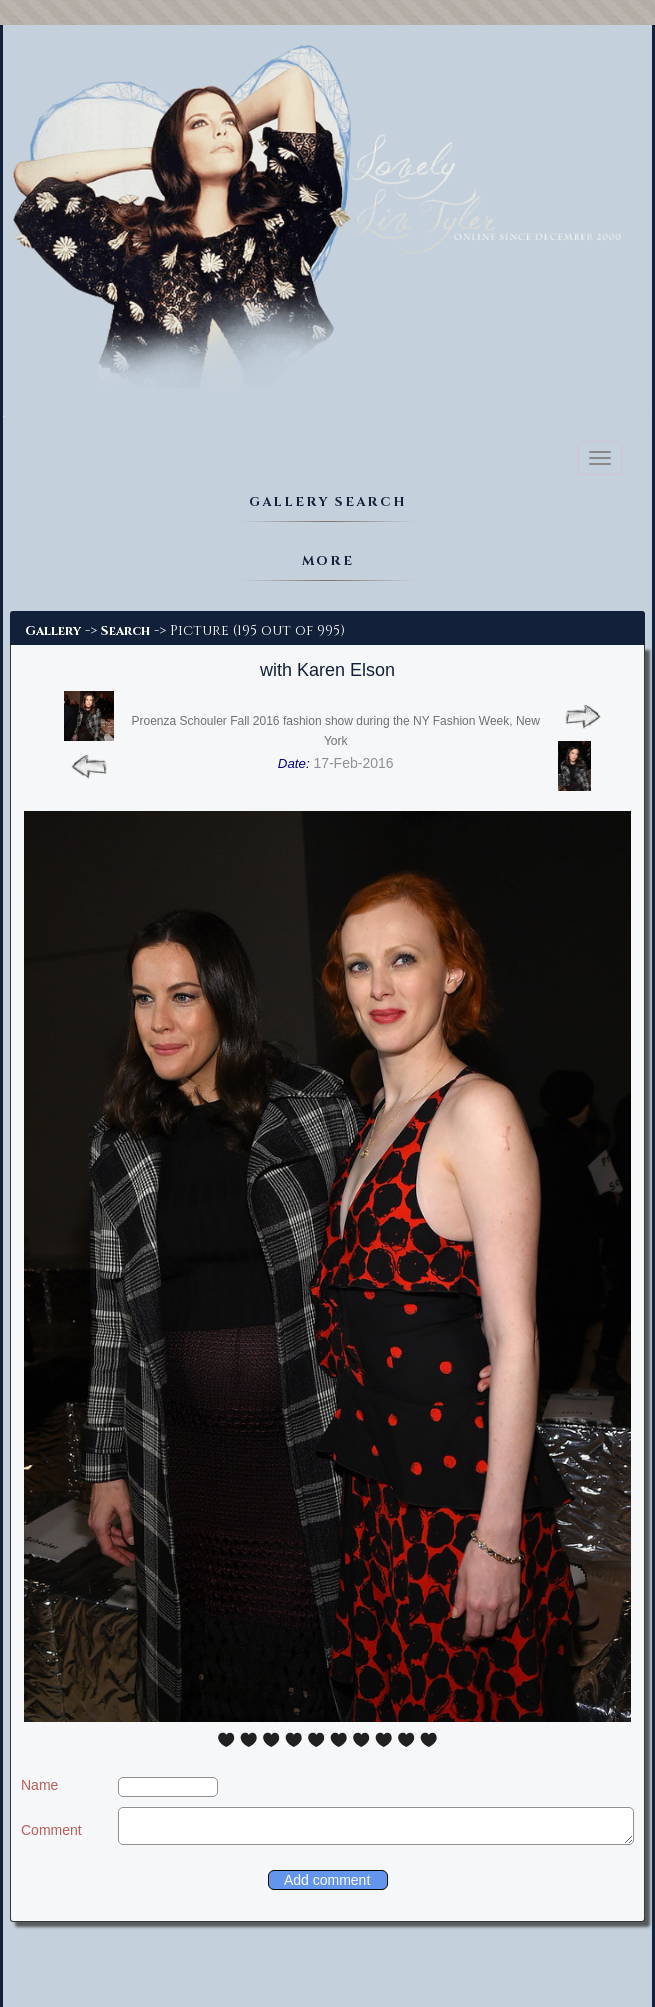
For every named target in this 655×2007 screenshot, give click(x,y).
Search (125, 631)
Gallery (53, 631)
